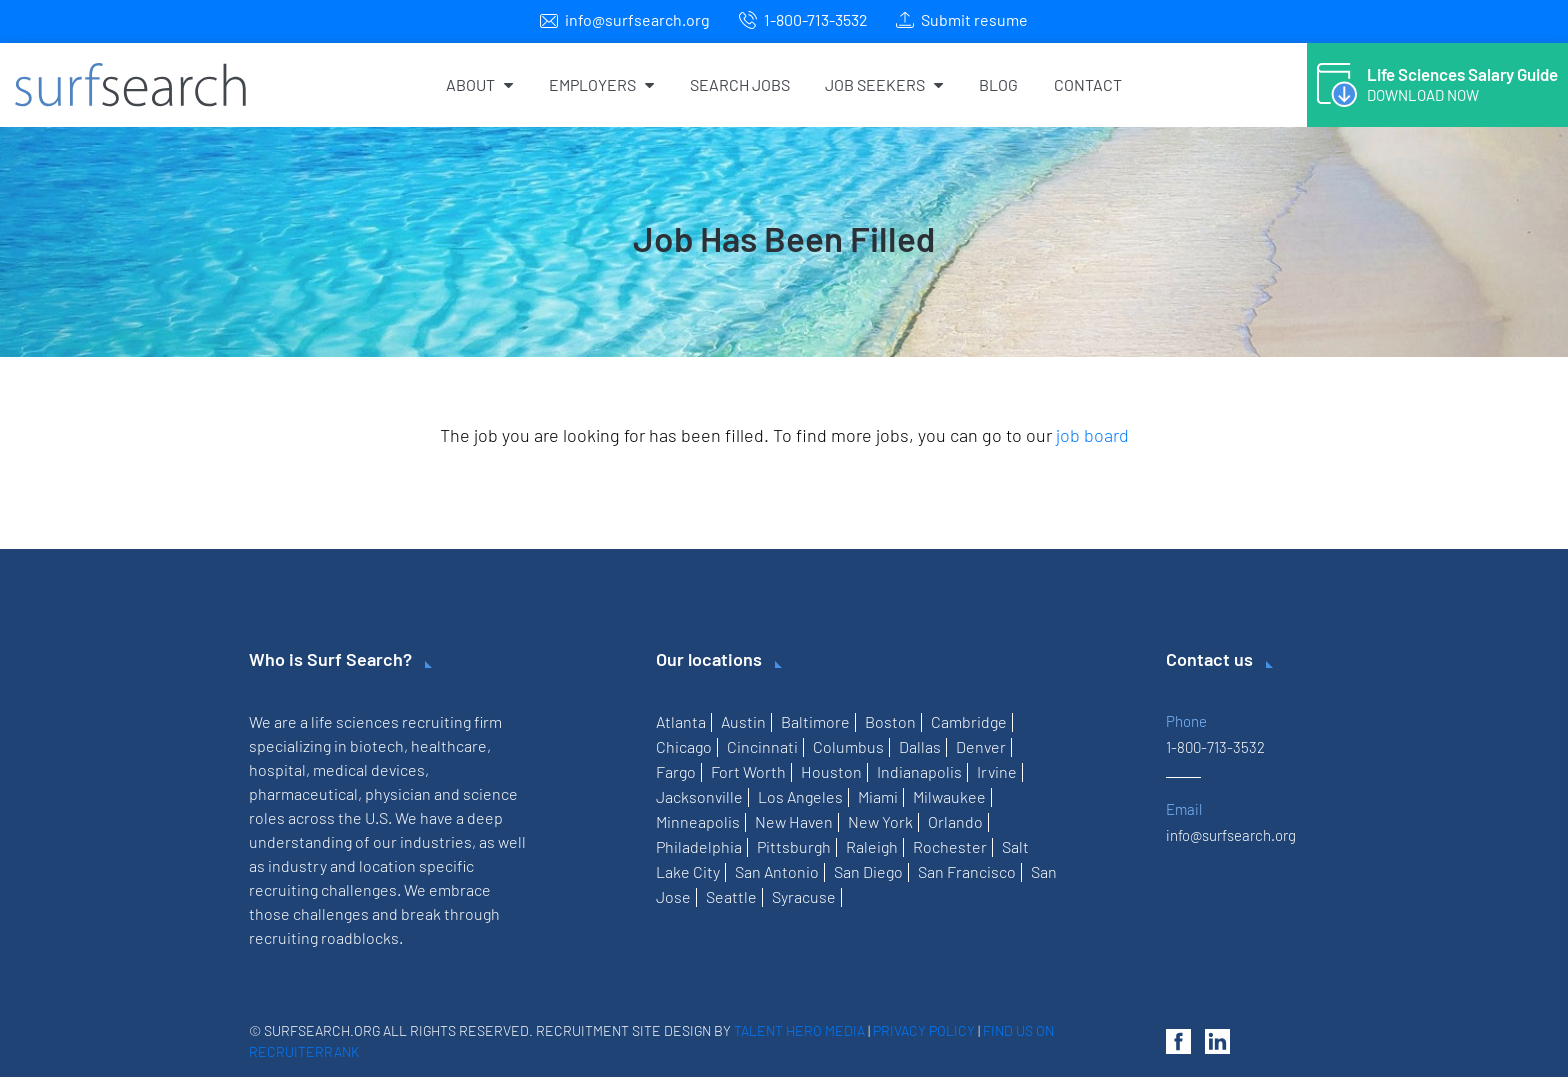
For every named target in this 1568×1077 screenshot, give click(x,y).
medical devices (369, 769)
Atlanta (681, 721)
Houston (831, 771)
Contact (1088, 84)
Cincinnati (762, 746)
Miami (878, 796)
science (490, 793)
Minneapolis (698, 821)
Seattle (731, 896)
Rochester (950, 846)
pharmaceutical (303, 793)
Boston (890, 721)
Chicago (684, 746)
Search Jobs (740, 84)
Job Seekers (884, 84)
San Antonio (777, 871)
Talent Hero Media (799, 1030)
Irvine (997, 771)
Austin (743, 721)
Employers (601, 84)
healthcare (449, 745)
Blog (998, 84)
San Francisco (967, 871)
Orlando (955, 821)
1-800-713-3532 (816, 19)
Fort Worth (748, 771)
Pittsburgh (794, 846)
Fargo (676, 771)
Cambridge (969, 721)
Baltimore (815, 721)
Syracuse (804, 896)
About (479, 84)
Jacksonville (699, 796)
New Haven (794, 821)
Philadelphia (699, 846)
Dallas (920, 746)
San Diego (868, 871)
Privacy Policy (924, 1030)
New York (880, 821)
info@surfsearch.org (637, 19)
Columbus (848, 746)
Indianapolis (919, 771)
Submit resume (974, 19)
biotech (377, 745)
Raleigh (872, 846)
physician (398, 793)
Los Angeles (800, 796)
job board (1092, 435)
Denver (981, 746)
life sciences (355, 721)
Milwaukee (949, 796)
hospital (277, 769)
